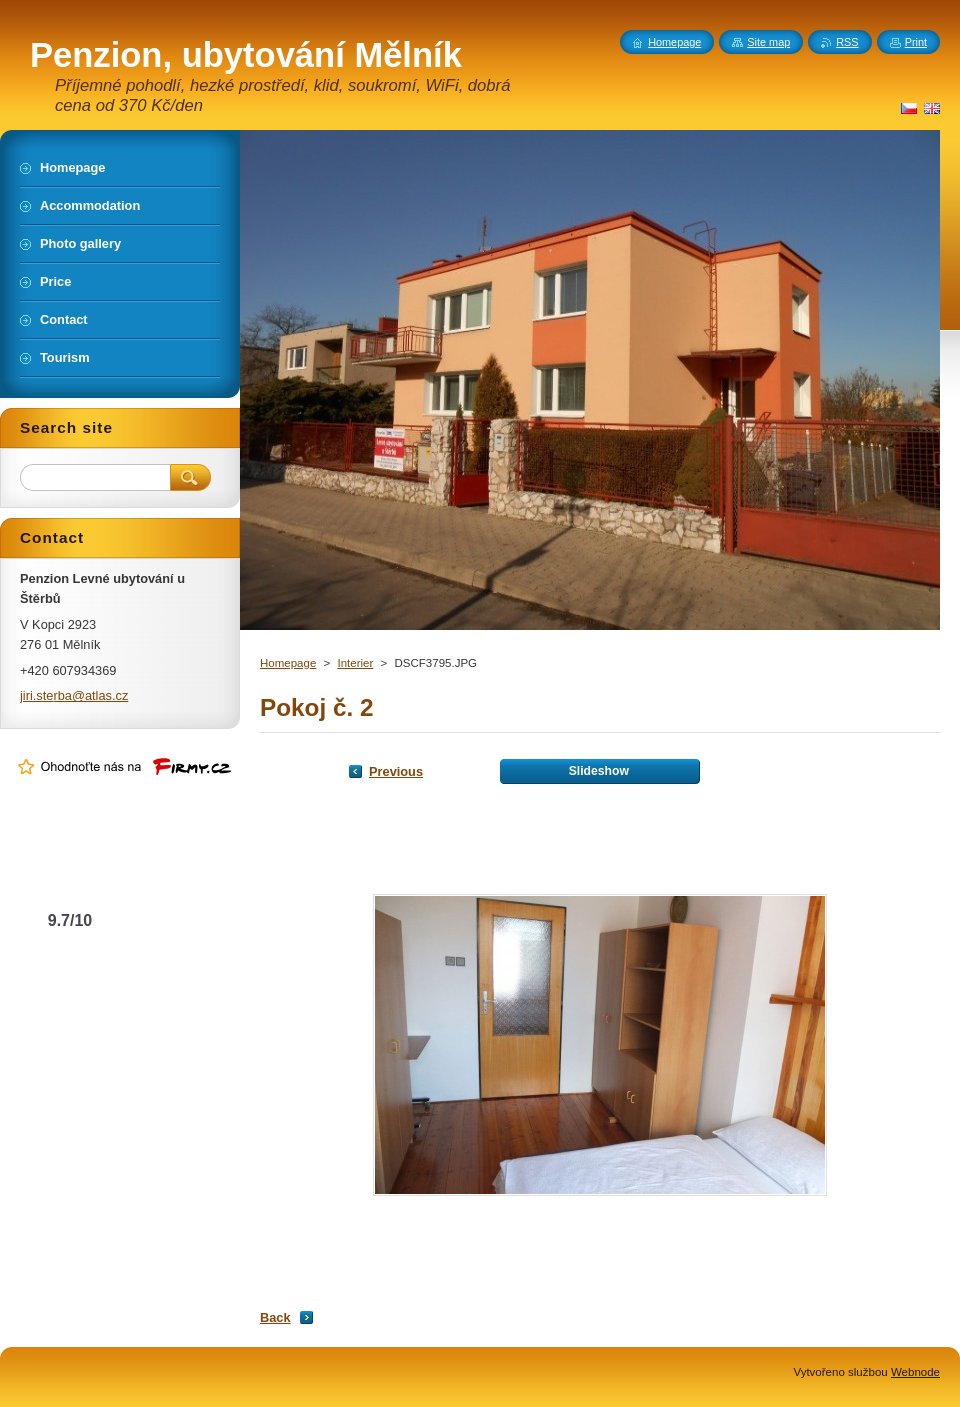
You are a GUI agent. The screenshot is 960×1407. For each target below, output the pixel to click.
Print (916, 42)
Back (275, 1317)
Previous (396, 771)
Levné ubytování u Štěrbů (70, 881)
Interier (355, 663)
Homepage (288, 663)
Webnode (915, 1372)
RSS (847, 42)
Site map (768, 42)
